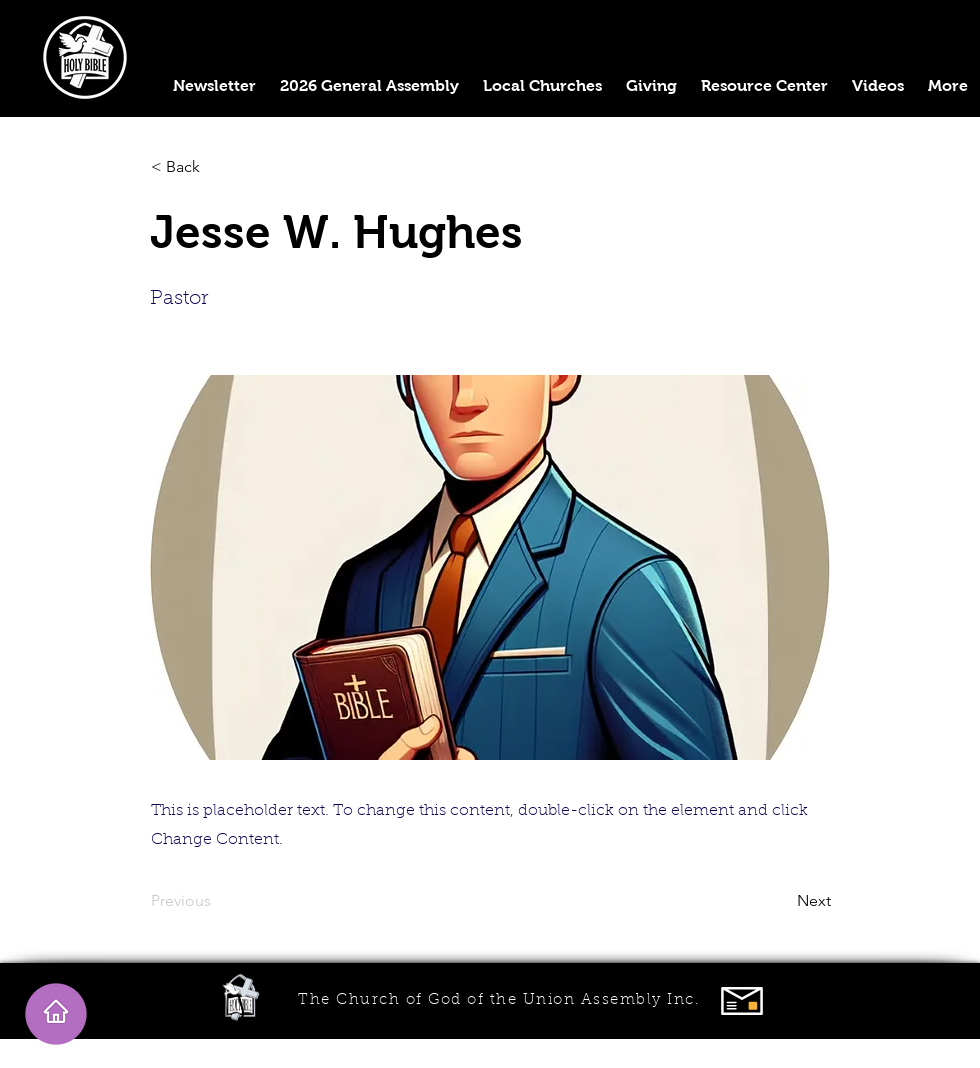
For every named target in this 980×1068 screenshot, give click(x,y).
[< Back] (217, 167)
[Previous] (217, 901)
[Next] (781, 901)
